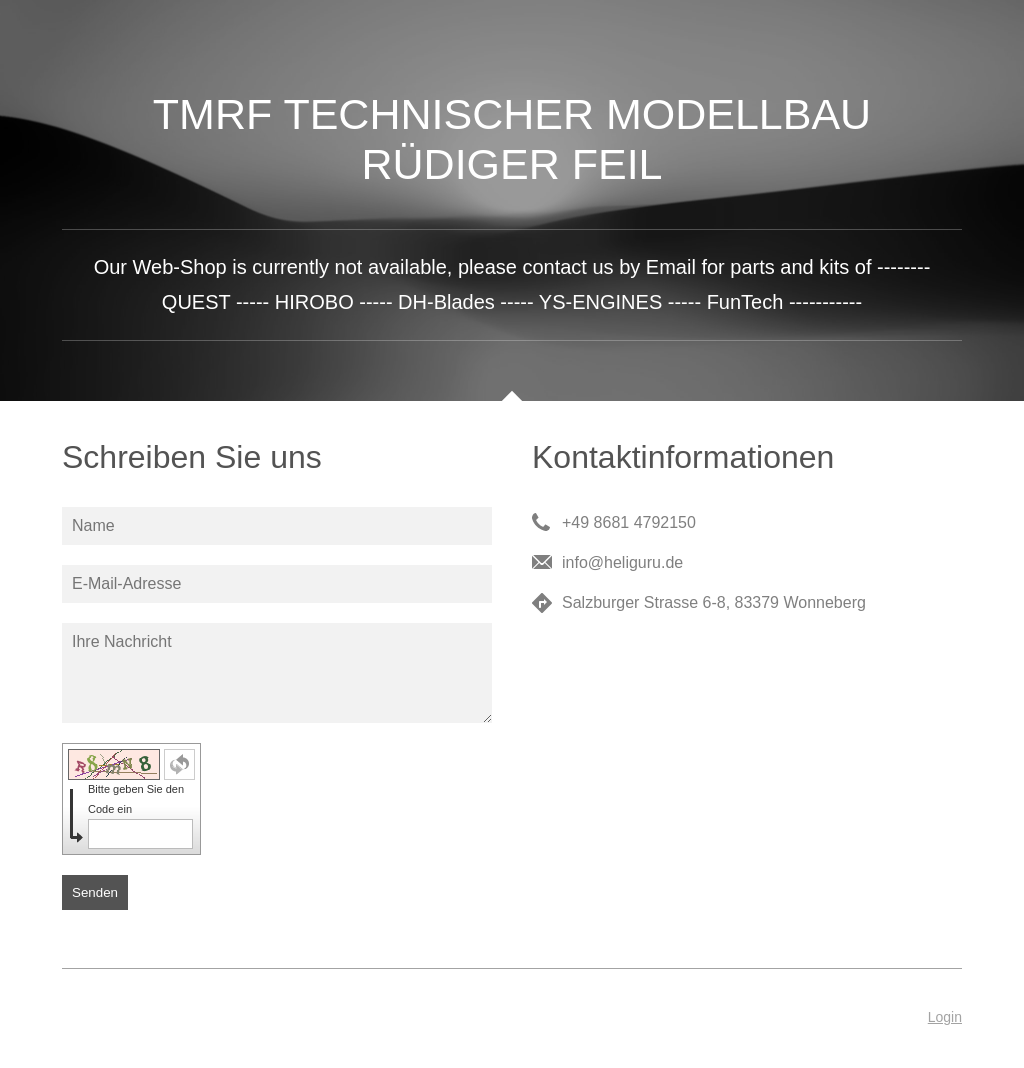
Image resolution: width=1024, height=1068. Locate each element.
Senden (95, 892)
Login (945, 1017)
